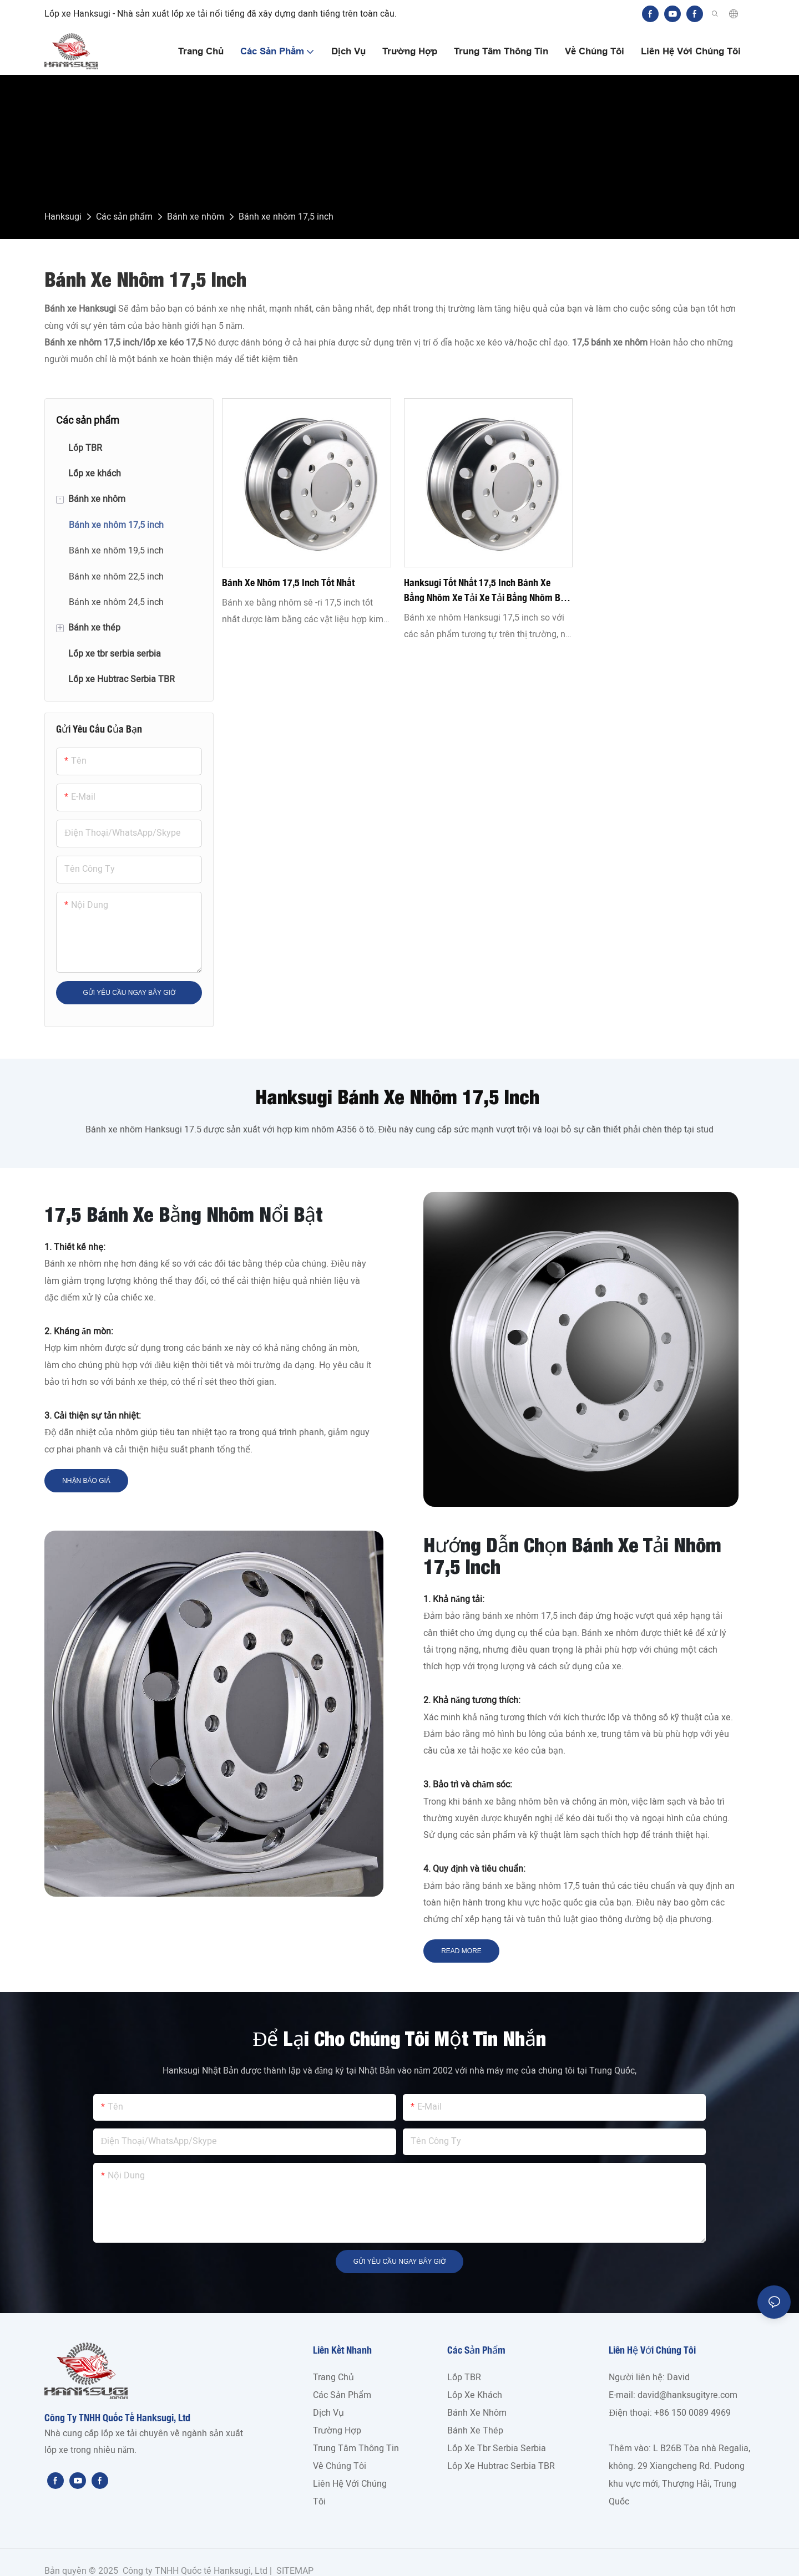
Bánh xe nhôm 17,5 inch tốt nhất (288, 582)
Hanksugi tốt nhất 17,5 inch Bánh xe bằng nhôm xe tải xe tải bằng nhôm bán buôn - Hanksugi (487, 590)
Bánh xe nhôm (195, 216)
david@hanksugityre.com (687, 2395)
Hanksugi (63, 216)
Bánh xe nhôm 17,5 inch (286, 216)
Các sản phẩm (124, 216)
